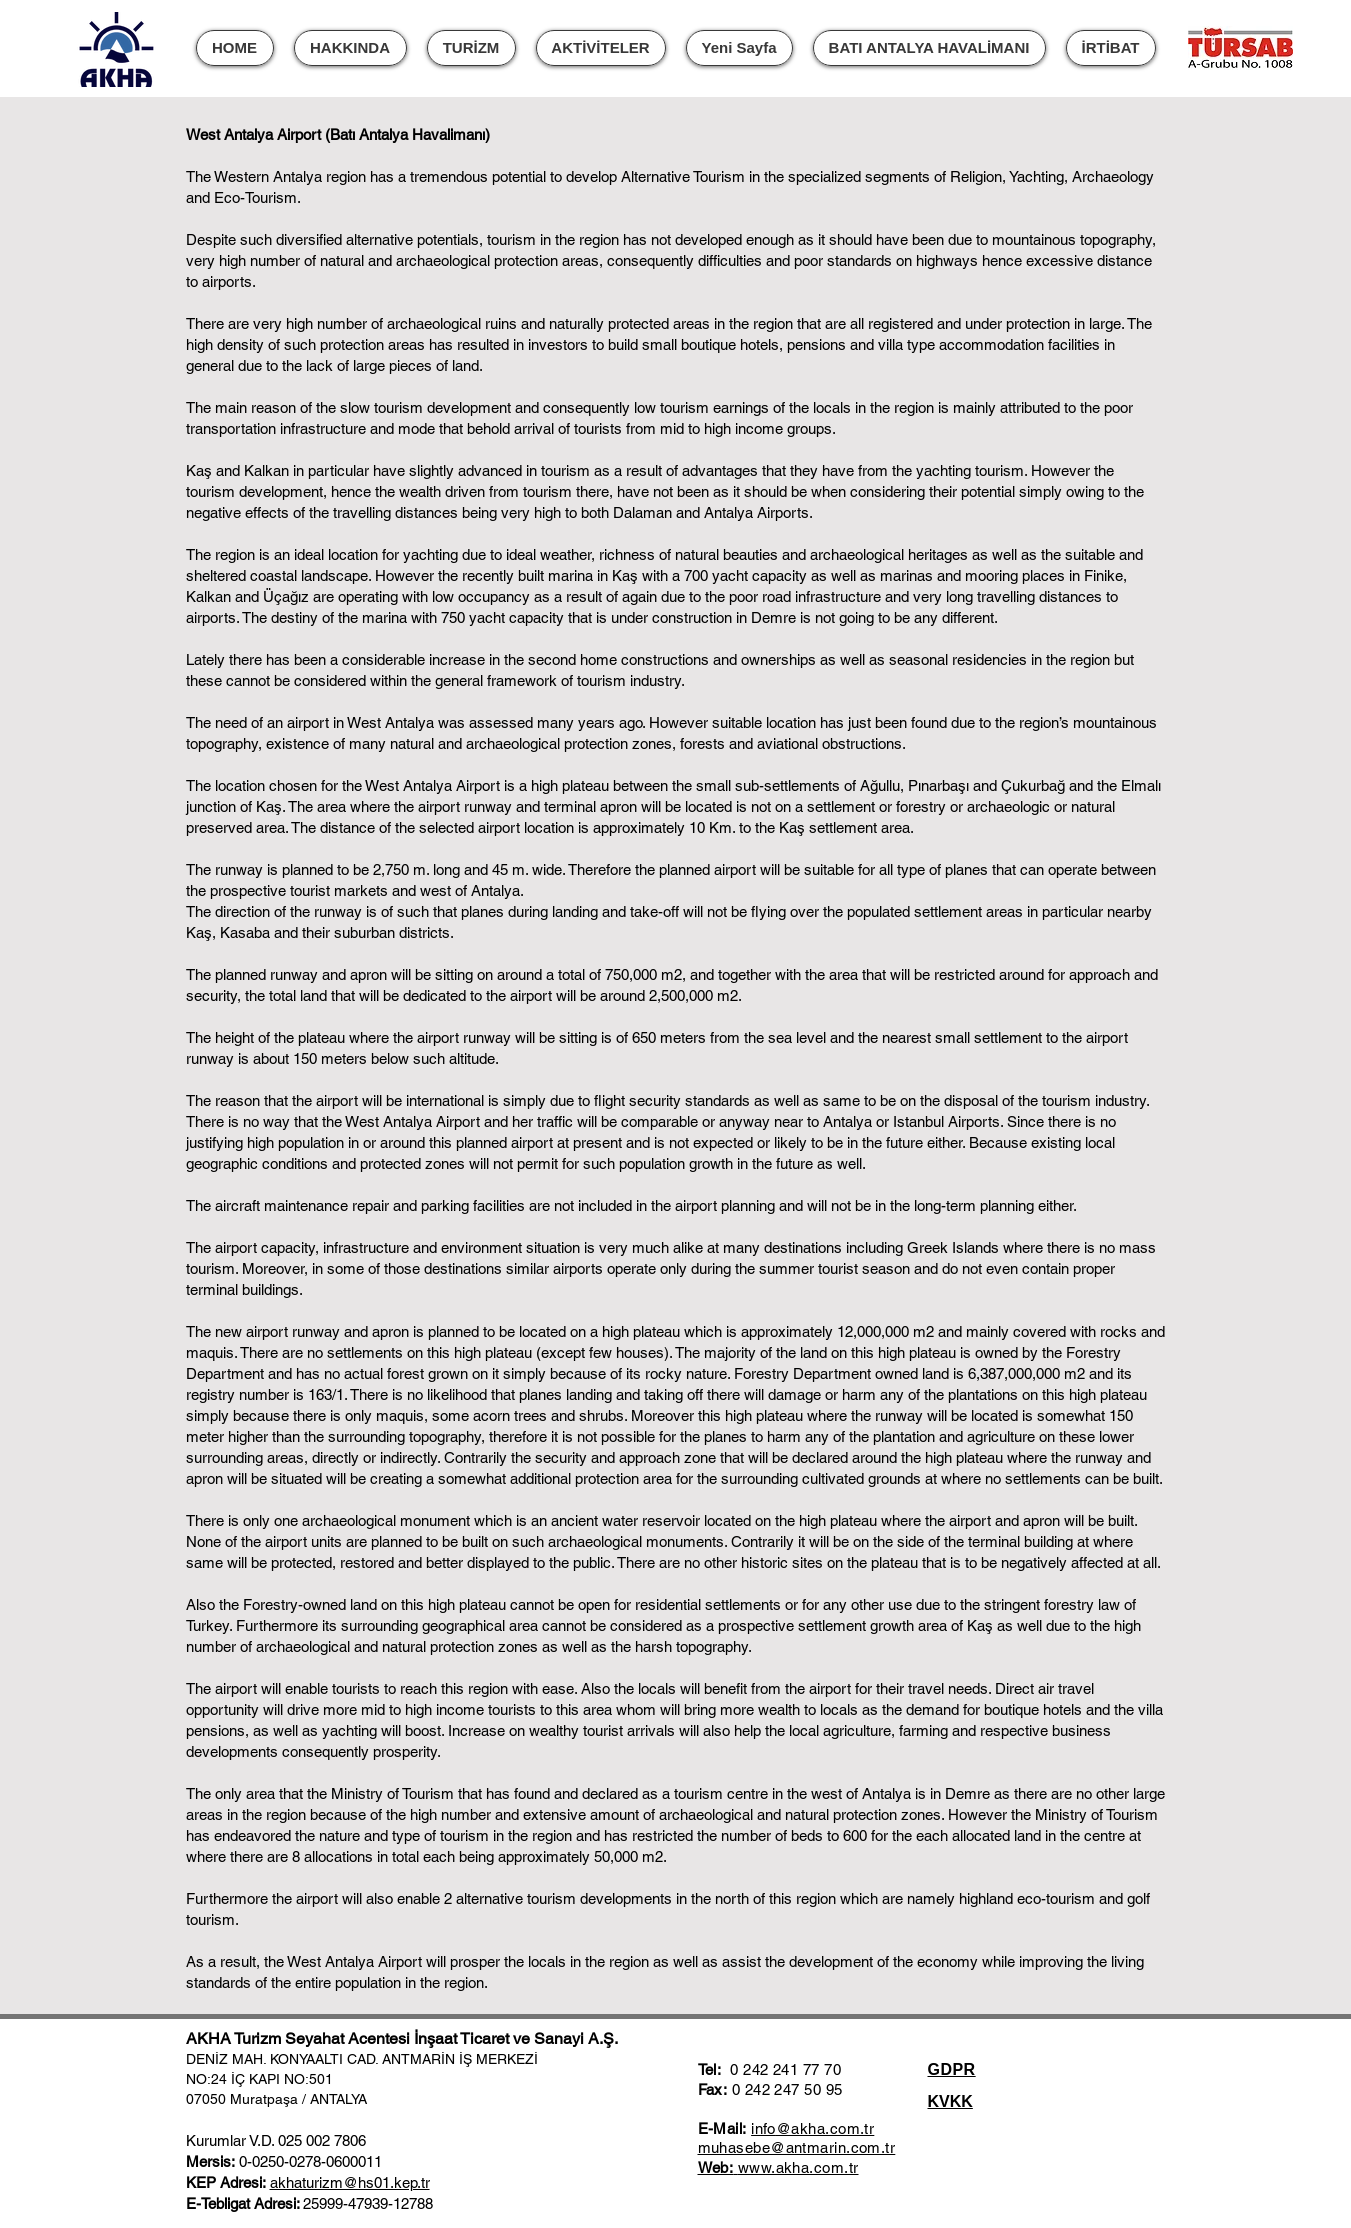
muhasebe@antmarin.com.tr (797, 2147)
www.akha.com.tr (798, 2167)
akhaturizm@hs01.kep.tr (350, 2182)
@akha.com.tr (825, 2128)
